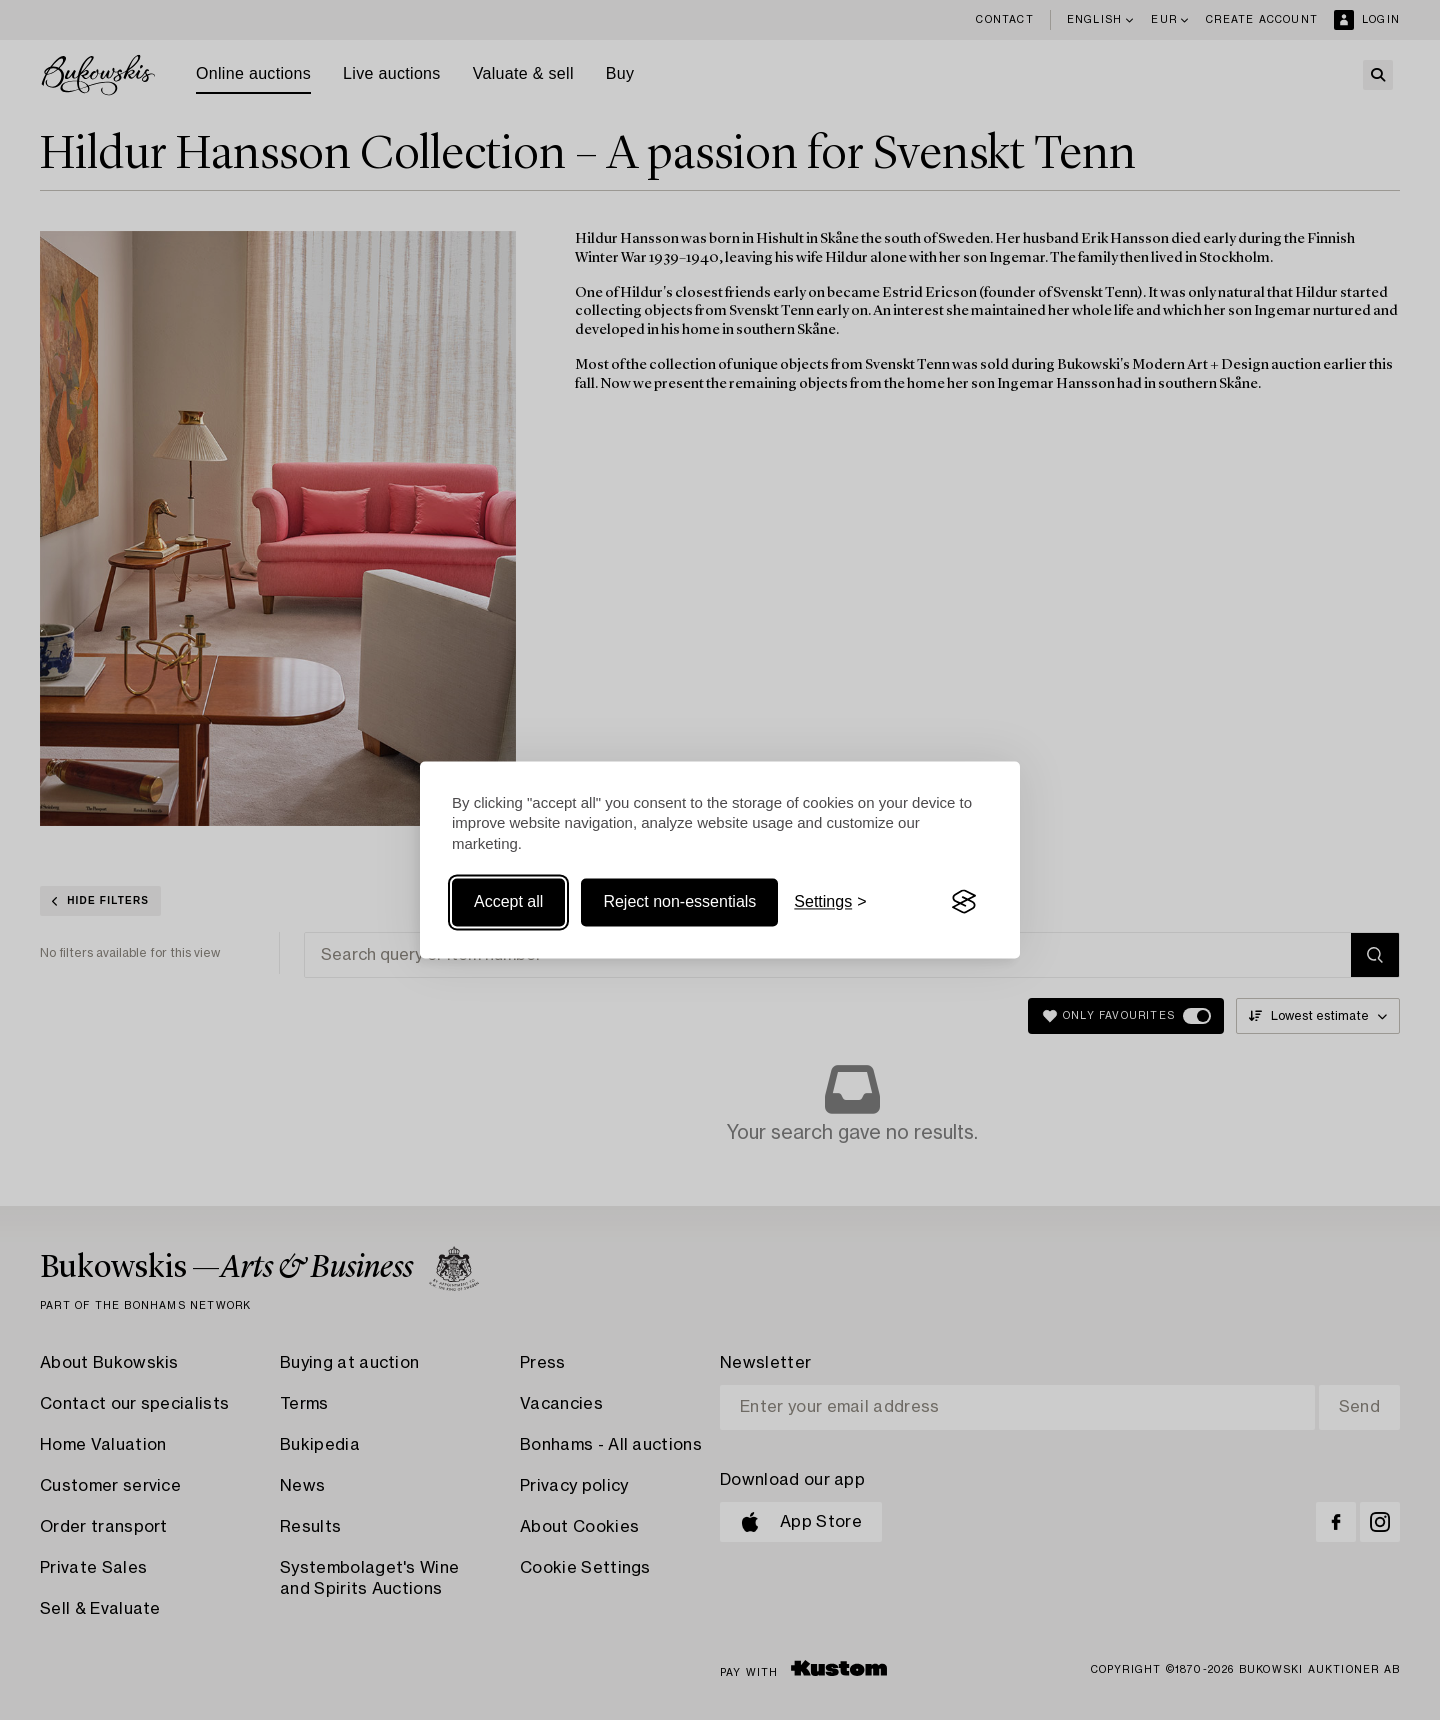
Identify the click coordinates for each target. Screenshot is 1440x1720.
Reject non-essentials (679, 901)
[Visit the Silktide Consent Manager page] (964, 902)
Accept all (508, 901)
